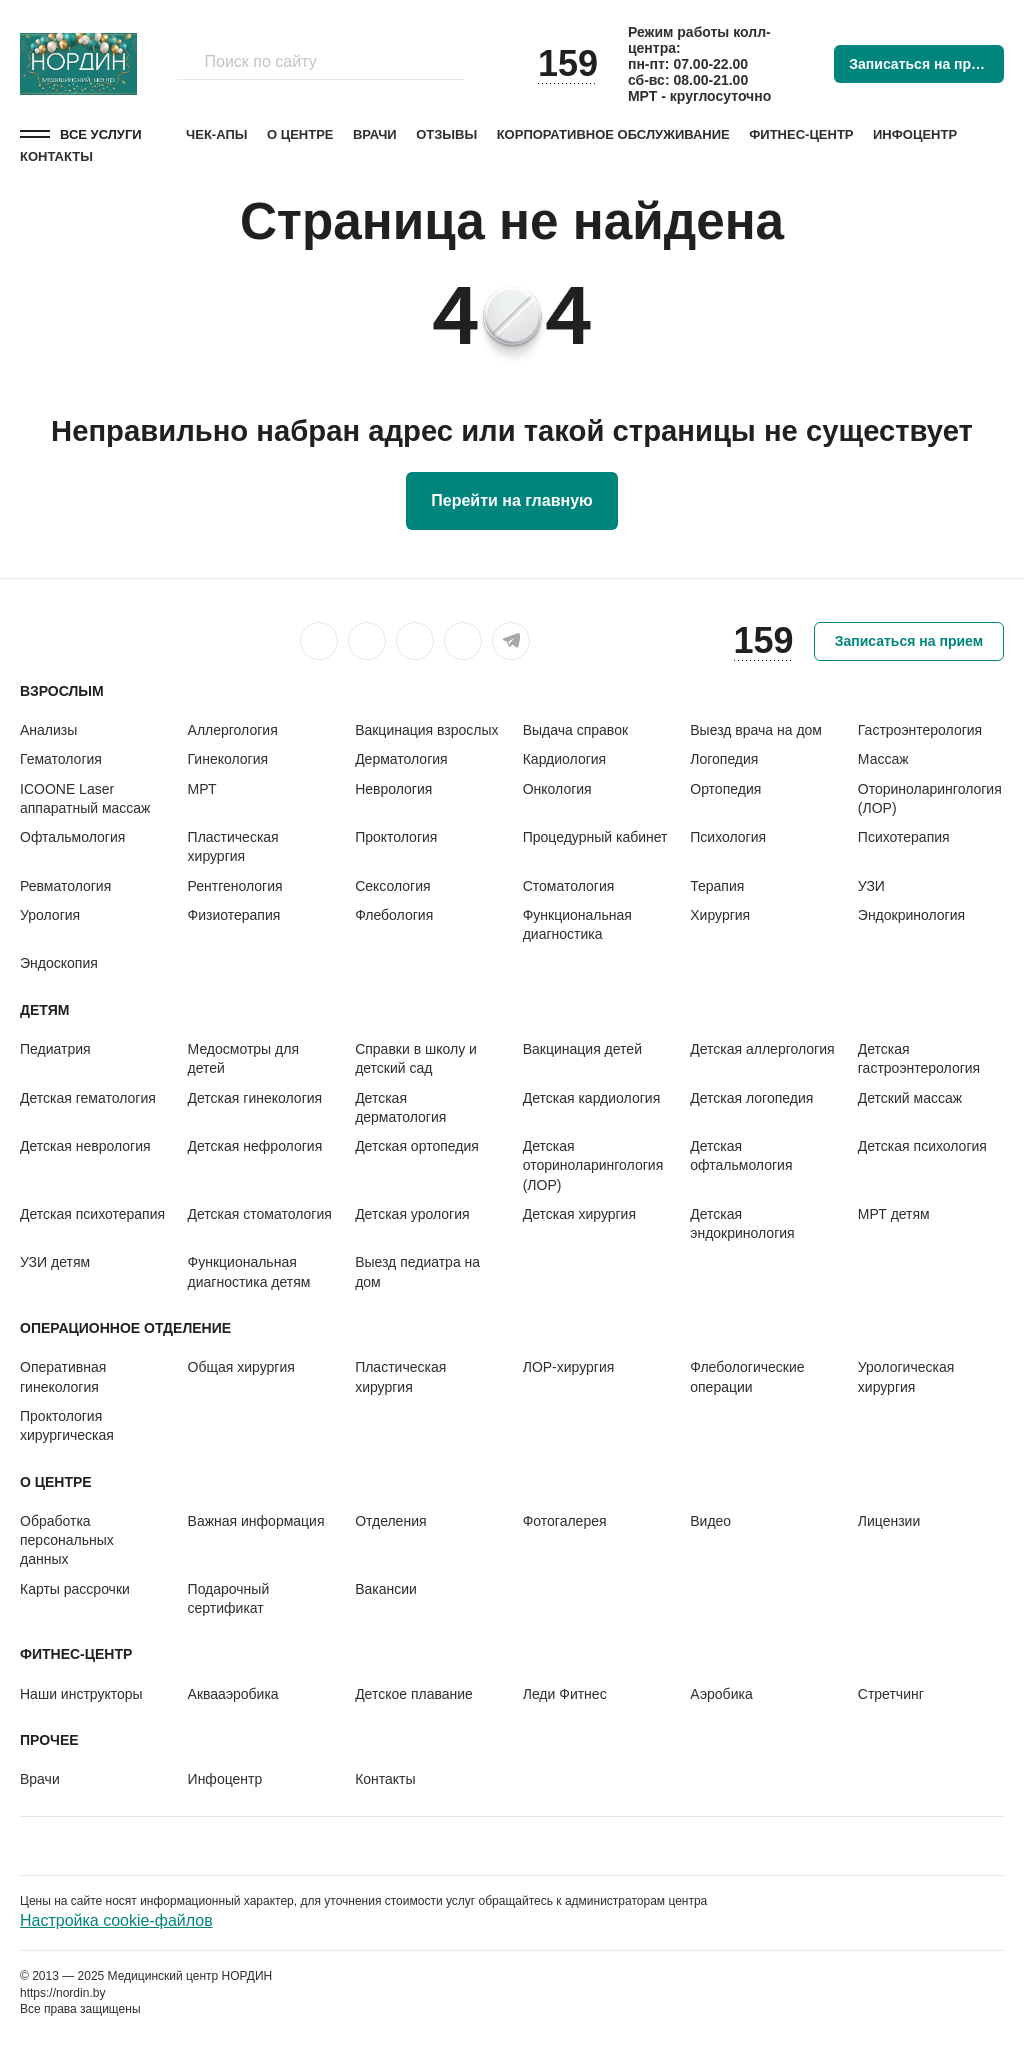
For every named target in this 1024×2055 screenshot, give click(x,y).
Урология (50, 915)
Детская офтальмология (741, 1155)
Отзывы (446, 134)
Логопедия (724, 759)
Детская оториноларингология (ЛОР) (593, 1165)
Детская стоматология (260, 1214)
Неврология (393, 789)
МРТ (202, 789)
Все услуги (101, 134)
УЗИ (871, 886)
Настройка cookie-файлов (116, 1920)
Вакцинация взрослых (426, 730)
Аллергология (233, 730)
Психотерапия (904, 837)
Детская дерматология (400, 1107)
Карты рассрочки (75, 1589)
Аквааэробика (233, 1694)
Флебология (394, 915)
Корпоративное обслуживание (613, 134)
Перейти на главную (511, 500)
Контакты (56, 156)
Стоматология (569, 886)
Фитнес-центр (801, 134)
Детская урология (412, 1214)
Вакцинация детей (582, 1049)
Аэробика (721, 1694)
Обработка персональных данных (67, 1540)
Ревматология (65, 886)
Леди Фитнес (565, 1694)
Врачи (375, 134)
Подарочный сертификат (229, 1598)
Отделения (390, 1521)
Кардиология (565, 759)
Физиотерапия (234, 915)
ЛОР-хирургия (569, 1367)
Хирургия (720, 915)
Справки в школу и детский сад (416, 1058)
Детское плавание (414, 1694)
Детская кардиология (592, 1098)
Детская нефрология (255, 1146)
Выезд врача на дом (756, 730)
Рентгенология (235, 886)
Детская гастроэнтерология (919, 1058)
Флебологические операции (747, 1376)
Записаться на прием (923, 64)
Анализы (48, 730)
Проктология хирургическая (67, 1425)
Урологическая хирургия (906, 1376)
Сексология (392, 886)
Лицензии (889, 1521)
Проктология (396, 837)
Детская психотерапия (92, 1214)
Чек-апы (216, 134)
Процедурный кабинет (595, 837)
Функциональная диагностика (577, 924)
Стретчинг (891, 1694)
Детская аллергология (762, 1049)
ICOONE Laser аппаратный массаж (85, 798)
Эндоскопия (59, 963)
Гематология (61, 759)
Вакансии (386, 1589)
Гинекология (228, 759)
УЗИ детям (55, 1262)
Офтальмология (72, 837)
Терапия (717, 886)
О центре (300, 134)
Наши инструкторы (81, 1694)
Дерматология (401, 759)
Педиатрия (55, 1049)
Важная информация (256, 1521)
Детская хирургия (579, 1214)
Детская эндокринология (742, 1223)
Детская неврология (85, 1146)
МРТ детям (894, 1214)
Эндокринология (911, 915)
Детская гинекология (255, 1098)
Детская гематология (88, 1098)
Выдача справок (575, 730)
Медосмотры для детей (243, 1058)
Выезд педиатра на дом (417, 1271)
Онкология (557, 789)
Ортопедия (725, 789)
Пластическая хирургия (233, 846)
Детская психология (922, 1146)
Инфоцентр (915, 134)
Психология (728, 837)
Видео (710, 1521)
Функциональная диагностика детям (249, 1271)
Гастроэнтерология (920, 730)
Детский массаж (910, 1098)
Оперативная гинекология (63, 1376)
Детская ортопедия (417, 1146)
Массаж (883, 759)
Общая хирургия (241, 1367)
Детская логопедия (751, 1098)
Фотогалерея (565, 1521)
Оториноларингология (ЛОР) (930, 798)
